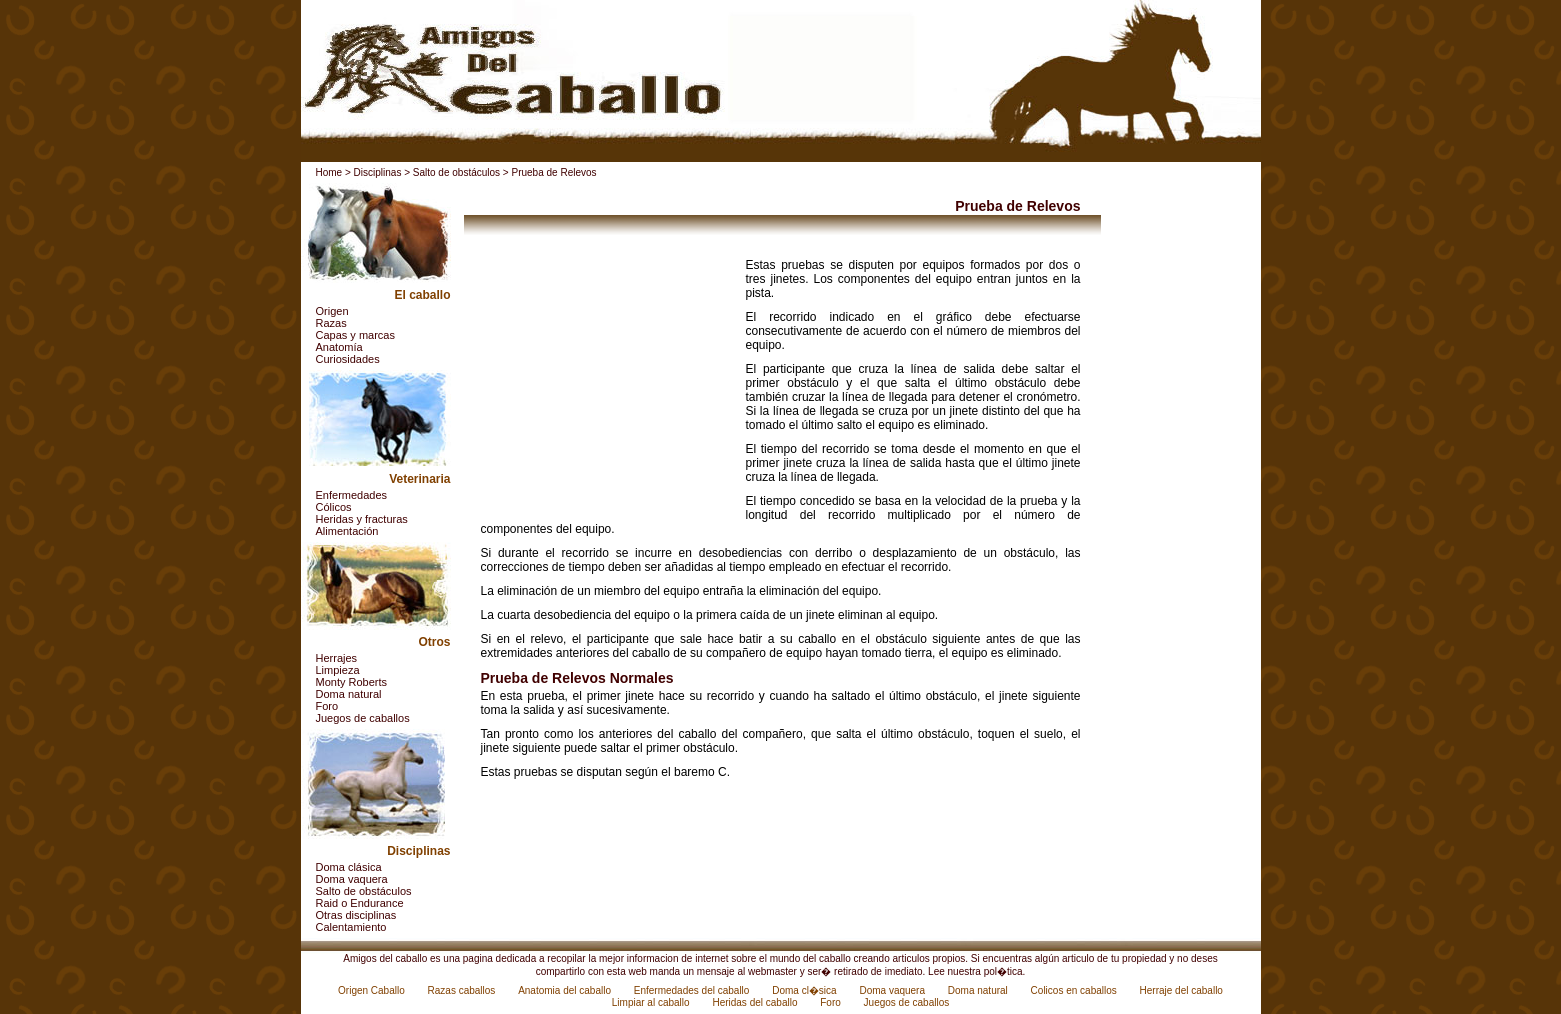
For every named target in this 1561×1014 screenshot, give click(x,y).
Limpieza (338, 670)
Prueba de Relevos (553, 172)
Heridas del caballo (756, 1002)
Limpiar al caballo (652, 1002)
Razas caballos (463, 990)
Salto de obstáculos (456, 172)
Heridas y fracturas (362, 519)
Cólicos (334, 507)
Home (329, 172)
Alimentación (347, 531)
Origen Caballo (372, 990)
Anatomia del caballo (566, 990)
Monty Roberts (352, 682)
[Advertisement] (606, 383)
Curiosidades (348, 359)
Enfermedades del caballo (693, 990)
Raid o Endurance (360, 903)
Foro (327, 706)
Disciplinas (378, 172)
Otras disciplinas (356, 915)
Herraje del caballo (1181, 990)
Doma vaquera (352, 879)
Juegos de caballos (363, 718)
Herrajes (337, 658)
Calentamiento (351, 927)
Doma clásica (349, 867)
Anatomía (339, 347)
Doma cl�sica (805, 990)
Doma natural (349, 694)
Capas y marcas (355, 335)
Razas (331, 323)
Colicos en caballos (1075, 990)
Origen (332, 311)
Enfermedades (352, 495)
